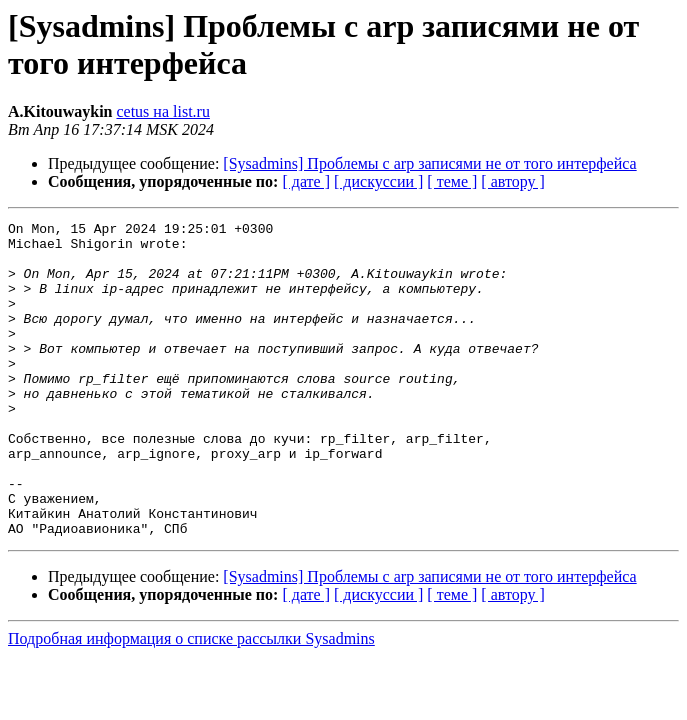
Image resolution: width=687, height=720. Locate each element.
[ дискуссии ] (378, 181)
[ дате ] (306, 181)
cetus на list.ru (162, 111)
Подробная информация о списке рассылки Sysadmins (191, 701)
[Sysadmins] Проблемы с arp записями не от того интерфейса (429, 163)
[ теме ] (452, 181)
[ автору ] (512, 181)
